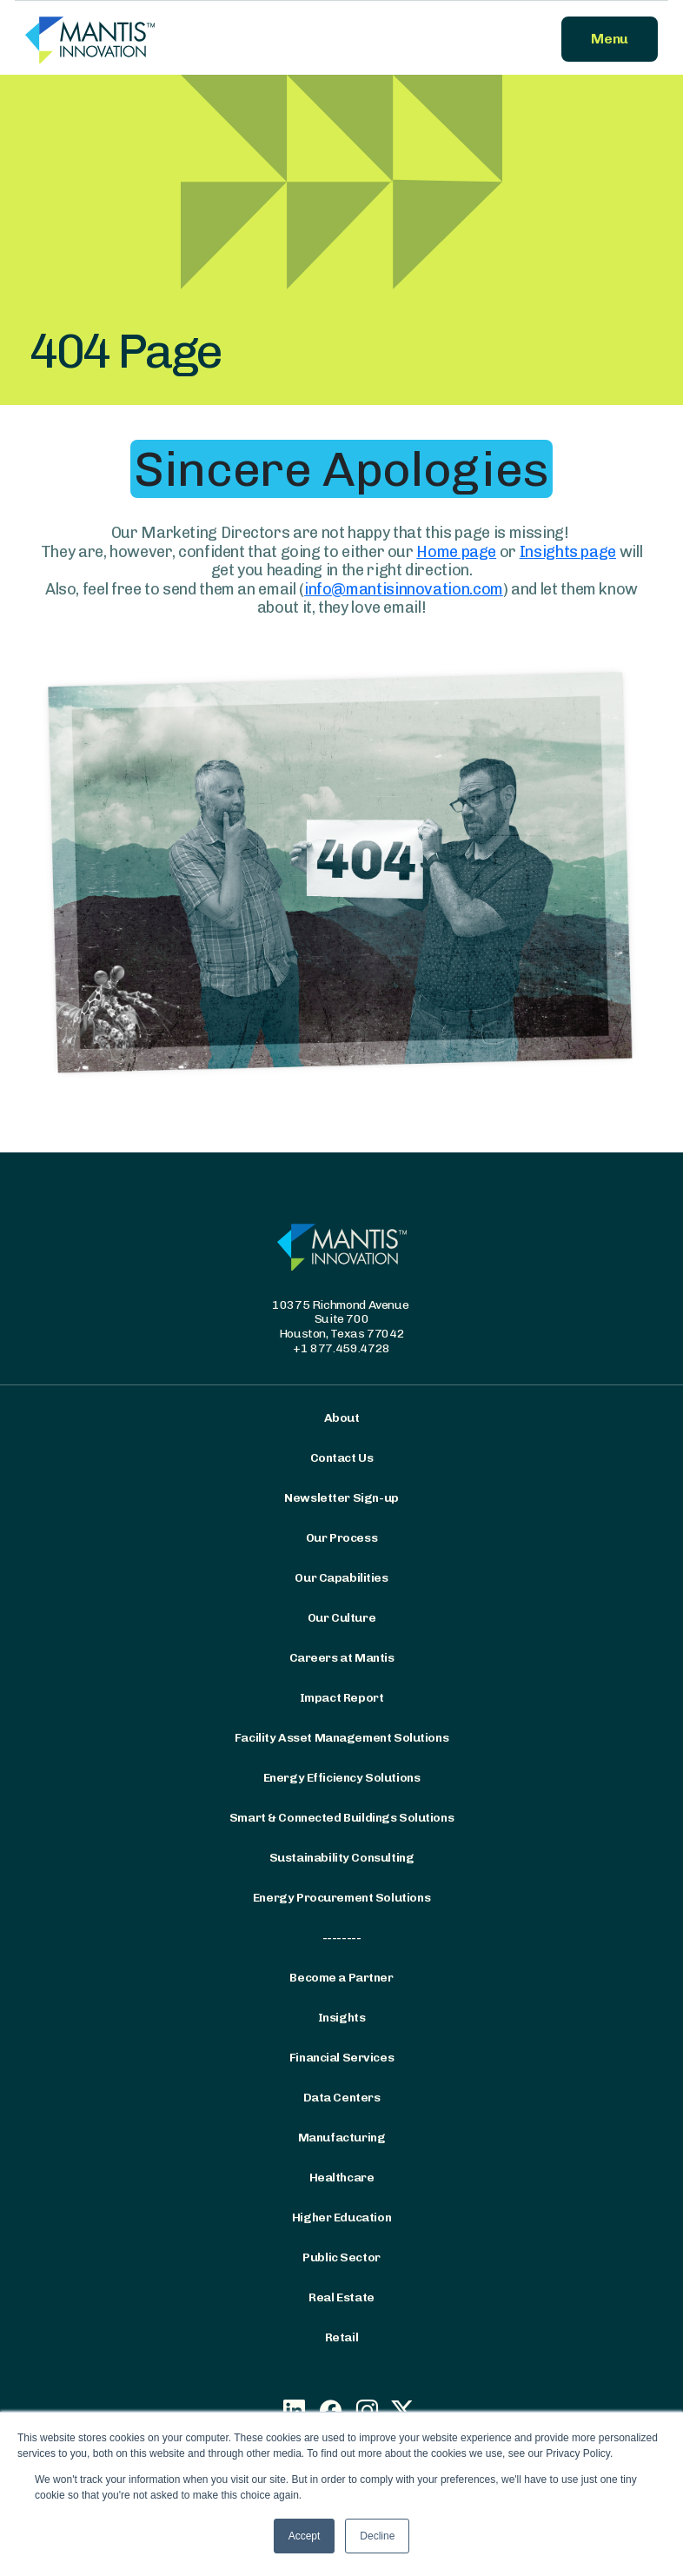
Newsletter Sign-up (341, 1498)
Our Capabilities (341, 1578)
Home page (456, 551)
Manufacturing (342, 2138)
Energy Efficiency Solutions (342, 1778)
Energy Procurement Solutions (341, 1898)
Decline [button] (377, 2536)
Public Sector (341, 2258)
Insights (342, 2018)
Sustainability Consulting (341, 1858)
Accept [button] (304, 2536)
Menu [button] (609, 38)
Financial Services (341, 2058)
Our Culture (341, 1618)
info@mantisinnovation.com (403, 589)
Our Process (341, 1538)
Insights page (568, 551)
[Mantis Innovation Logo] (178, 39)
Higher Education (341, 2218)
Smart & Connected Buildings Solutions (341, 1818)
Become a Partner (341, 1978)
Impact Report (342, 1698)
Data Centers (342, 2098)
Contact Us (342, 1458)
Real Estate (341, 2298)
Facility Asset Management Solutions (341, 1738)
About (342, 1418)
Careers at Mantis (342, 1658)
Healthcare (342, 2178)
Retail (341, 2338)
